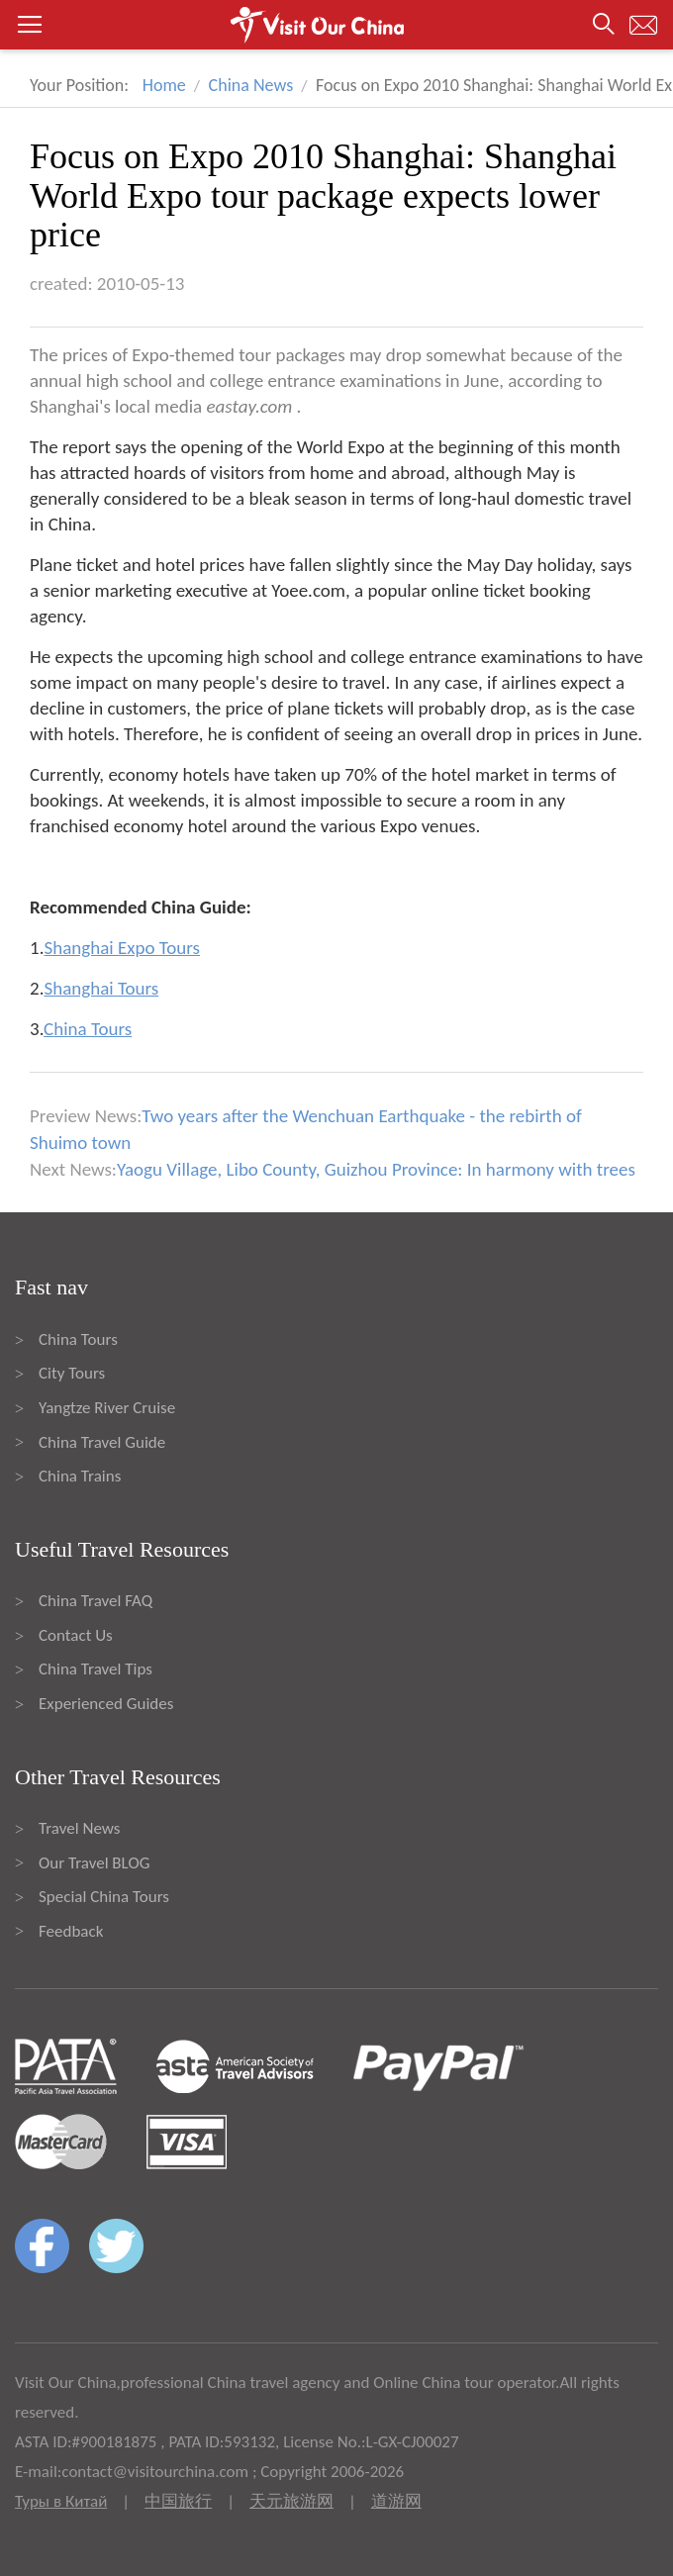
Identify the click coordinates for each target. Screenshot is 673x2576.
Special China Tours (104, 1896)
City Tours (72, 1373)
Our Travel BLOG (94, 1863)
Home (164, 85)
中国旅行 (178, 2501)
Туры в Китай (61, 2501)
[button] (336, 24)
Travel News (79, 1828)
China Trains (80, 1476)
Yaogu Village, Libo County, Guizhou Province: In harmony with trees (376, 1169)
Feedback (71, 1931)
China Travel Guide (102, 1442)
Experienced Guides (106, 1703)
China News (251, 85)
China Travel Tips (95, 1669)
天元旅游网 (291, 2501)
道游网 (396, 2501)
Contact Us (76, 1635)
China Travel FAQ (95, 1600)
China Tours (78, 1339)
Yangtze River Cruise (107, 1407)
